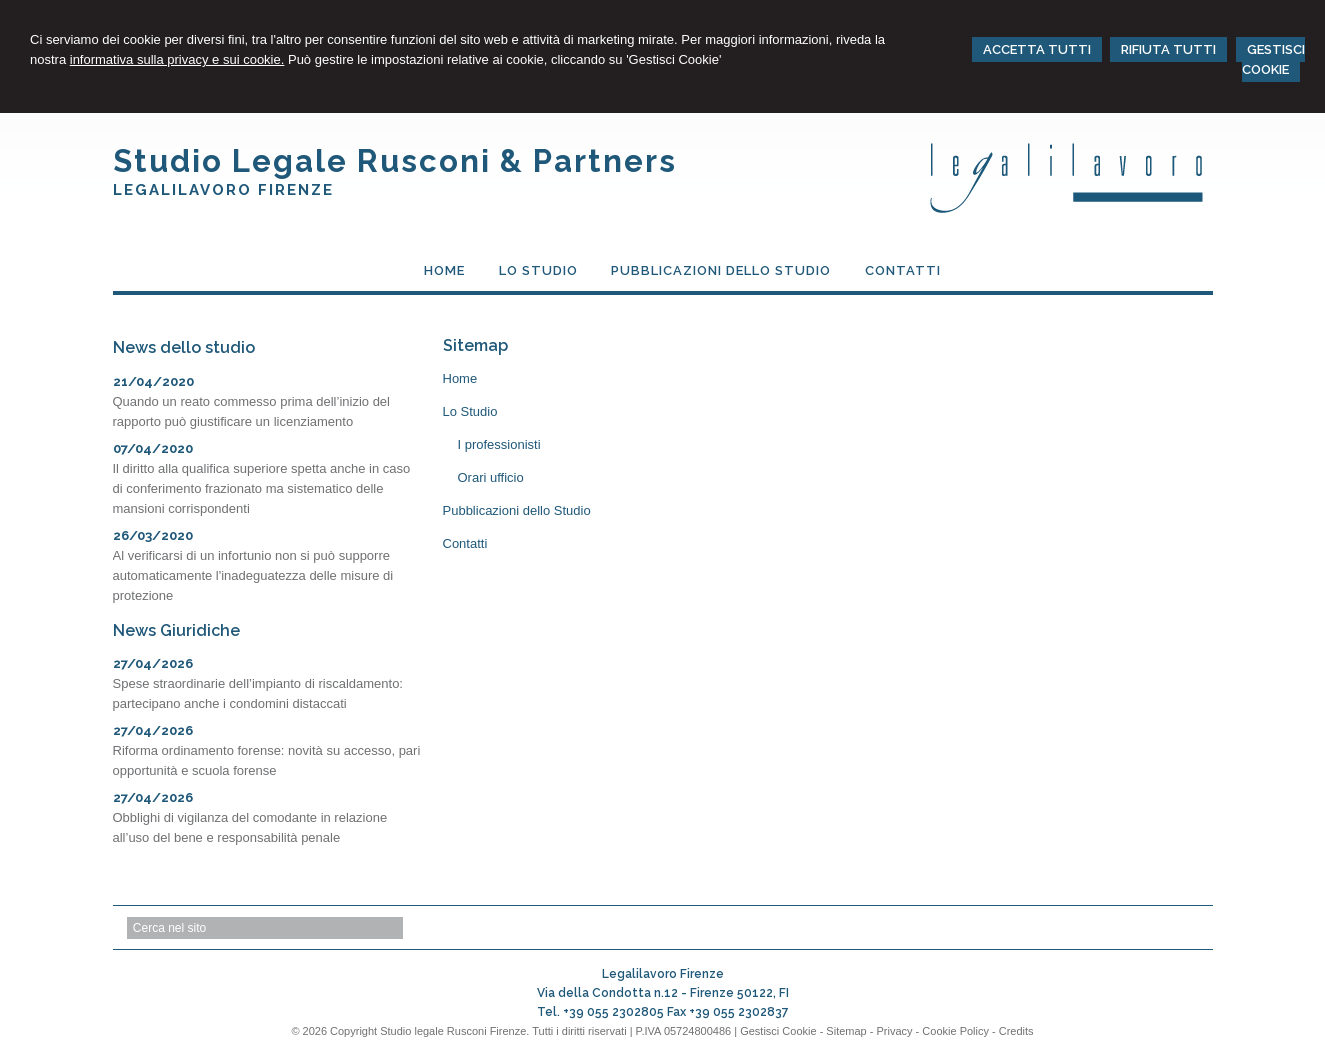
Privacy (895, 1031)
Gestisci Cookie (778, 1031)
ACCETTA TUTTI (1037, 49)
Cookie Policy (955, 1031)
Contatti (465, 543)
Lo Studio (470, 411)
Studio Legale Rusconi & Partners (395, 161)
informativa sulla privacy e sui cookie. (177, 59)
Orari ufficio (491, 477)
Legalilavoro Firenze (223, 190)
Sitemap (846, 1031)
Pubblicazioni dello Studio (517, 510)
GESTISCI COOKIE (1273, 59)
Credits (1016, 1031)
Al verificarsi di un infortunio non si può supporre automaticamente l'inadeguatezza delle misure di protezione (253, 575)
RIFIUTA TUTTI (1168, 49)
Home (460, 378)
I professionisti (499, 444)
